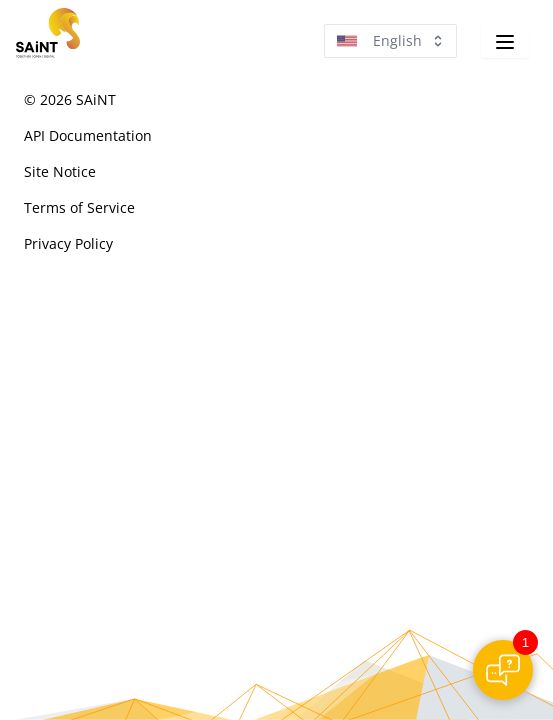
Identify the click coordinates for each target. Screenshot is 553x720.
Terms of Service (79, 207)
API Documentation (88, 135)
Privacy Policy (68, 243)
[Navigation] (505, 42)
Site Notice (60, 171)
